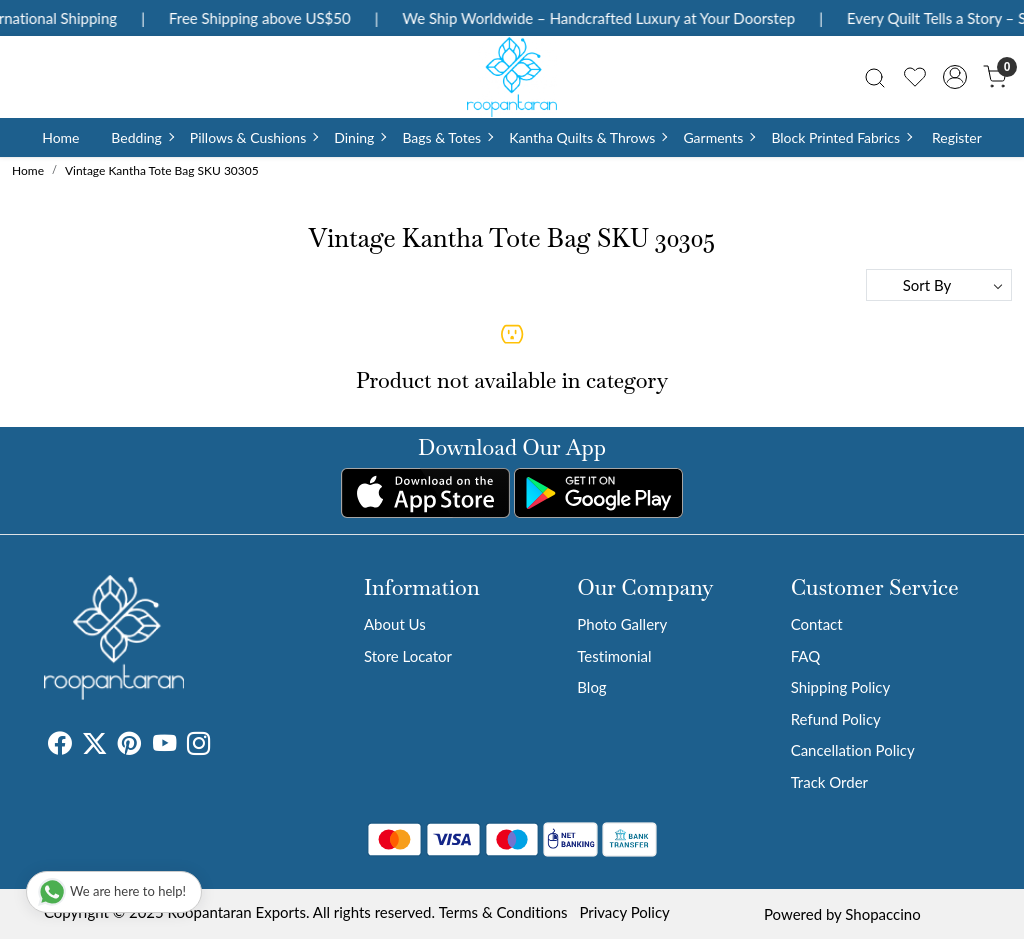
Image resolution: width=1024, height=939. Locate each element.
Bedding (141, 137)
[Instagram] (198, 746)
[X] (94, 746)
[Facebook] (59, 746)
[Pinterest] (129, 746)
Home (60, 137)
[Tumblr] (222, 746)
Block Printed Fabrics (841, 137)
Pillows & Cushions (253, 137)
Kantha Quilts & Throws (587, 137)
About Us (395, 624)
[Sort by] (939, 285)
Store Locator (408, 656)
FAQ (806, 656)
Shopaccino (882, 914)
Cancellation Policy (853, 750)
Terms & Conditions (503, 912)
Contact (817, 624)
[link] (875, 76)
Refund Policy (836, 719)
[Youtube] (164, 746)
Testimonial (614, 656)
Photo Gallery (622, 624)
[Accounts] (955, 77)
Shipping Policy (841, 687)
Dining (359, 137)
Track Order (829, 782)
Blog (591, 687)
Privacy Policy (624, 912)
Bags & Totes (447, 137)
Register (957, 137)
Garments (718, 137)
